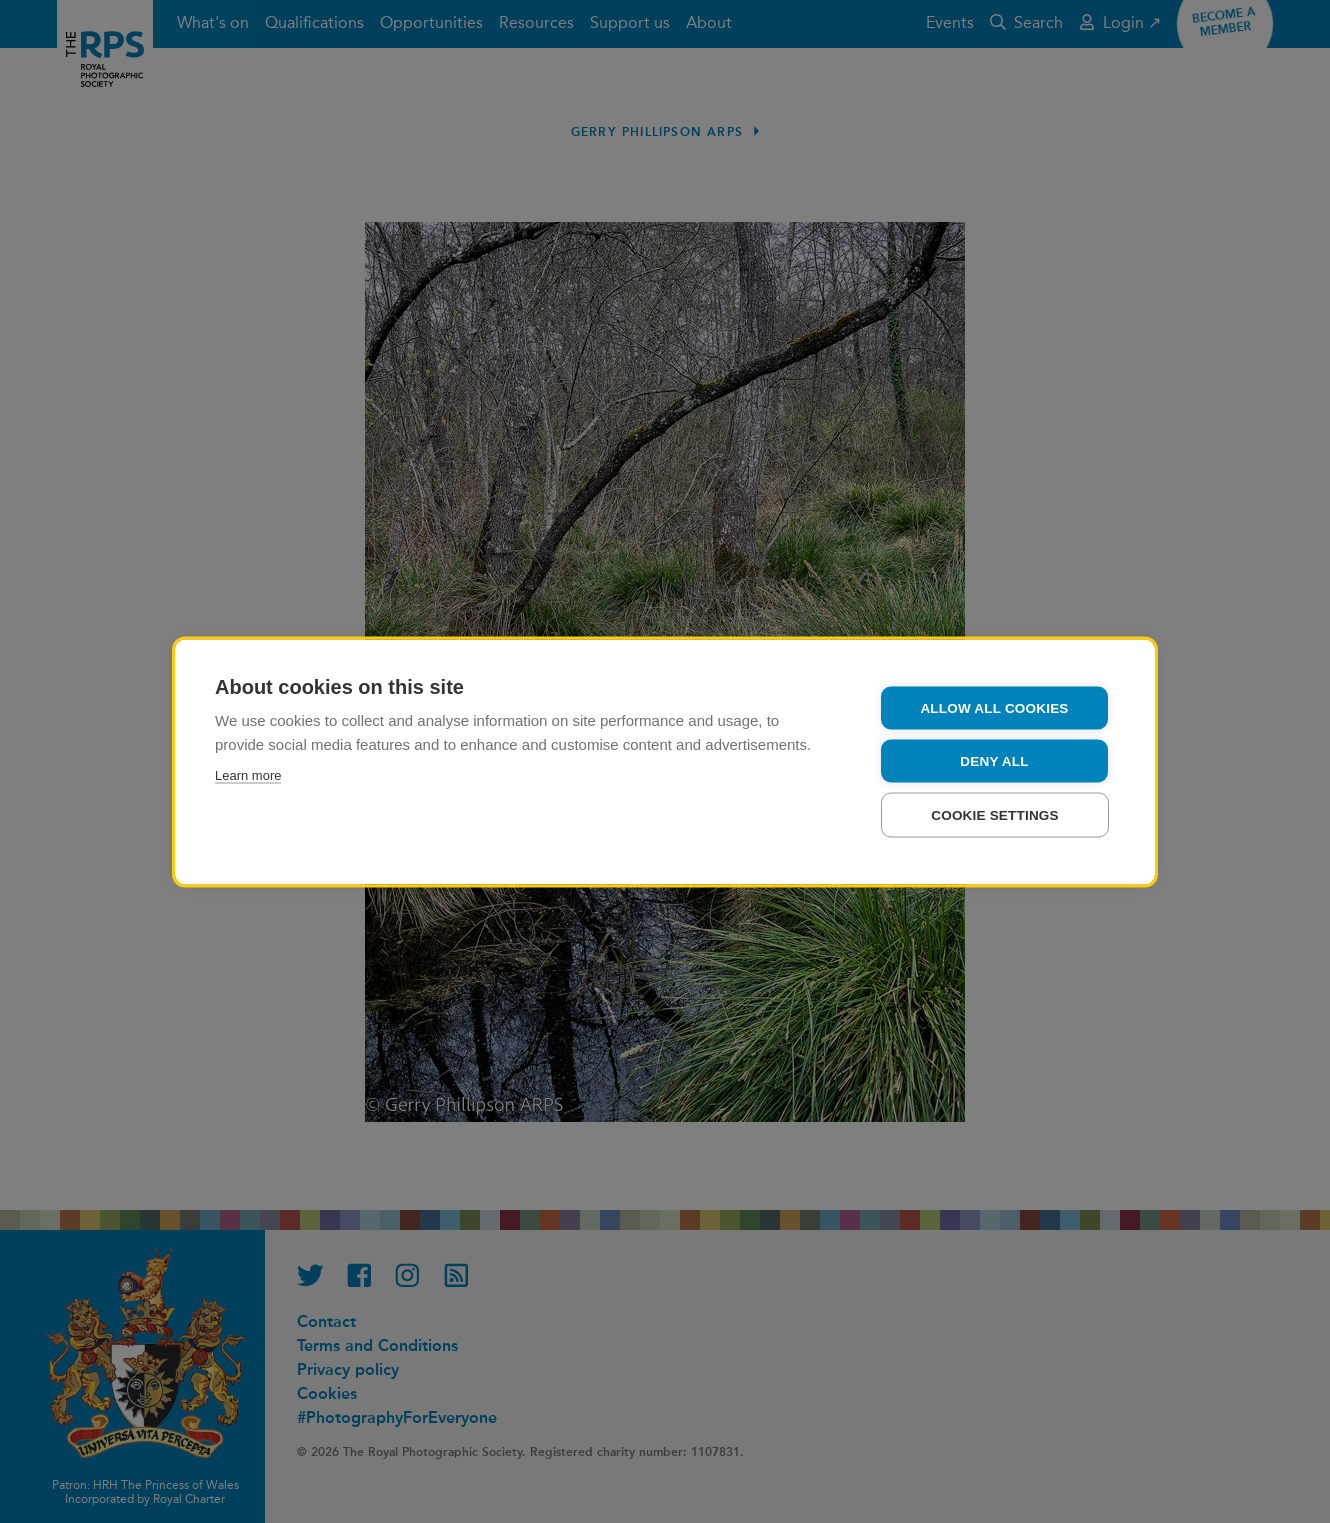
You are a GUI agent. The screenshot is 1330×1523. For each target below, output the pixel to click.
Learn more (248, 774)
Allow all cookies (994, 707)
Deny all (994, 760)
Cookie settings (995, 814)
